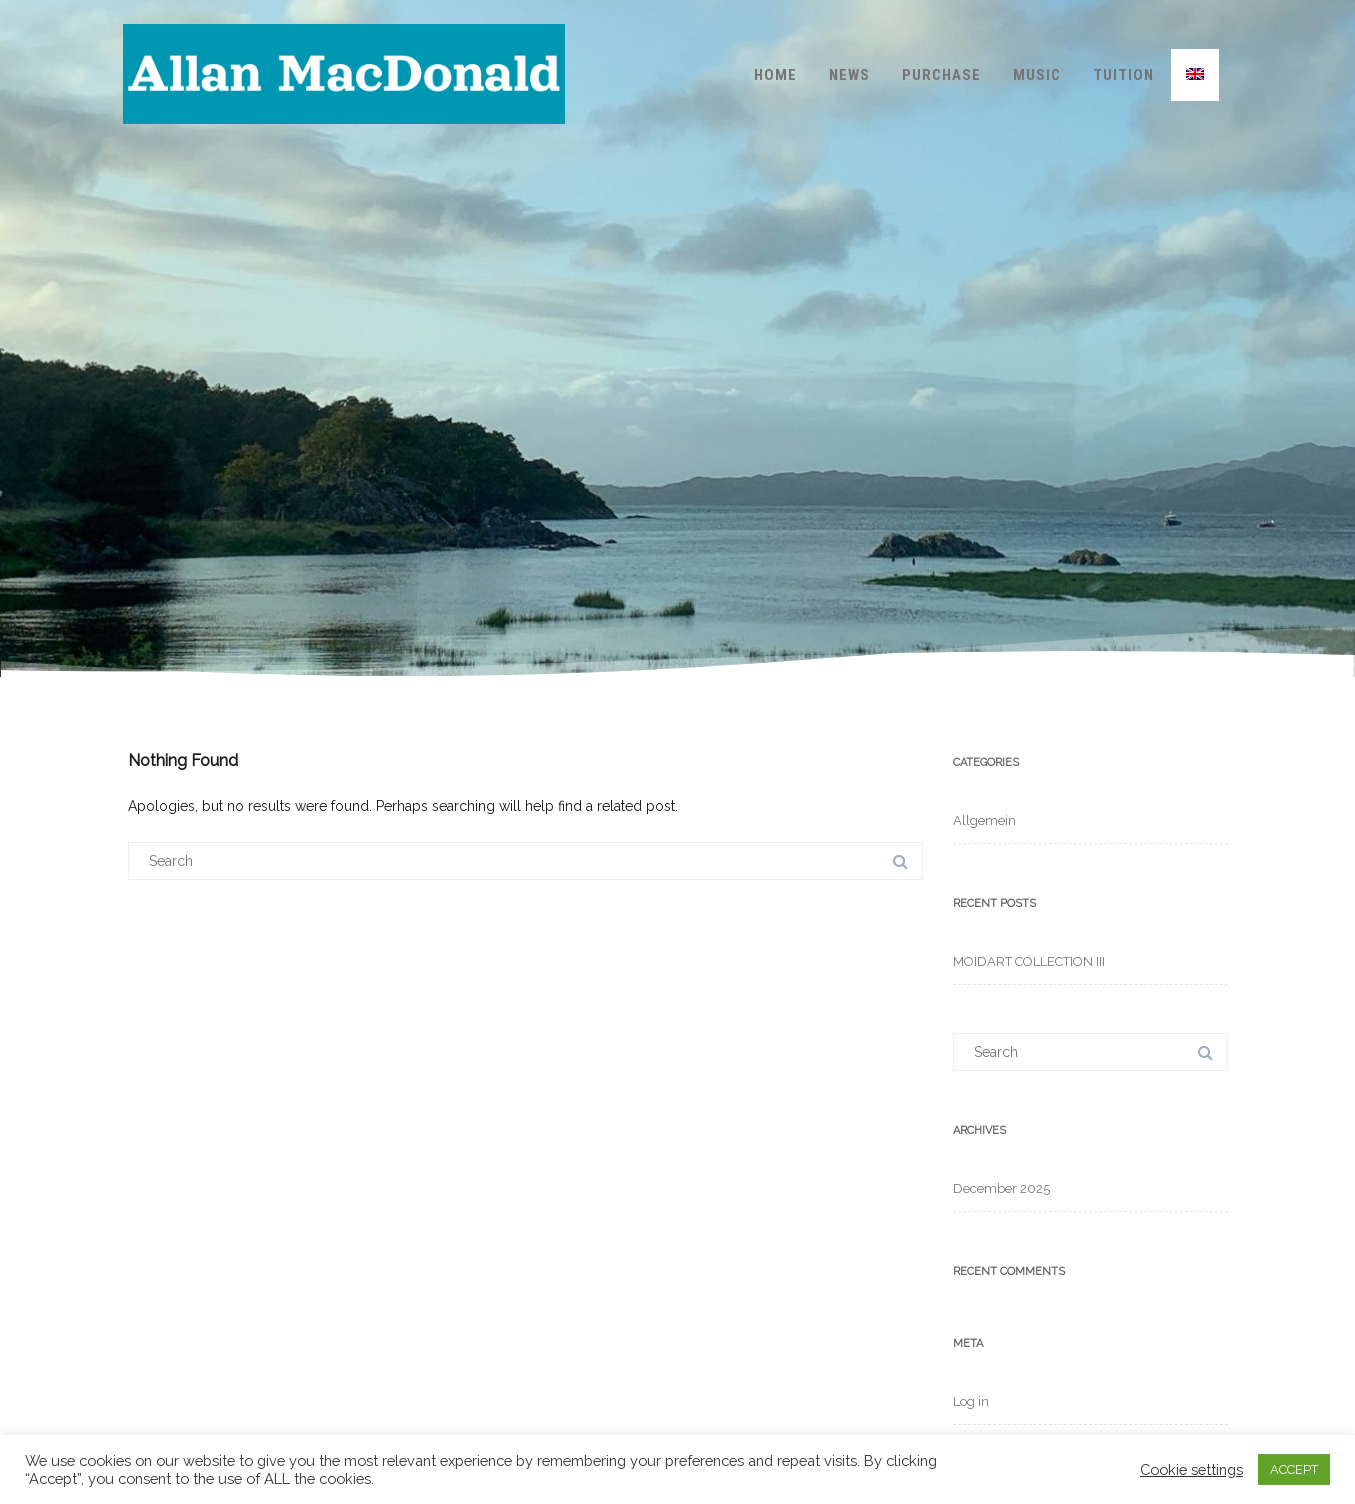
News (849, 75)
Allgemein (984, 820)
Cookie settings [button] (1191, 1469)
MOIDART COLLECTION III (1029, 961)
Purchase (941, 75)
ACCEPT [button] (1294, 1469)
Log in (971, 1401)
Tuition (1123, 75)
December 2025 (1001, 1188)
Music (1037, 75)
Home (775, 75)
